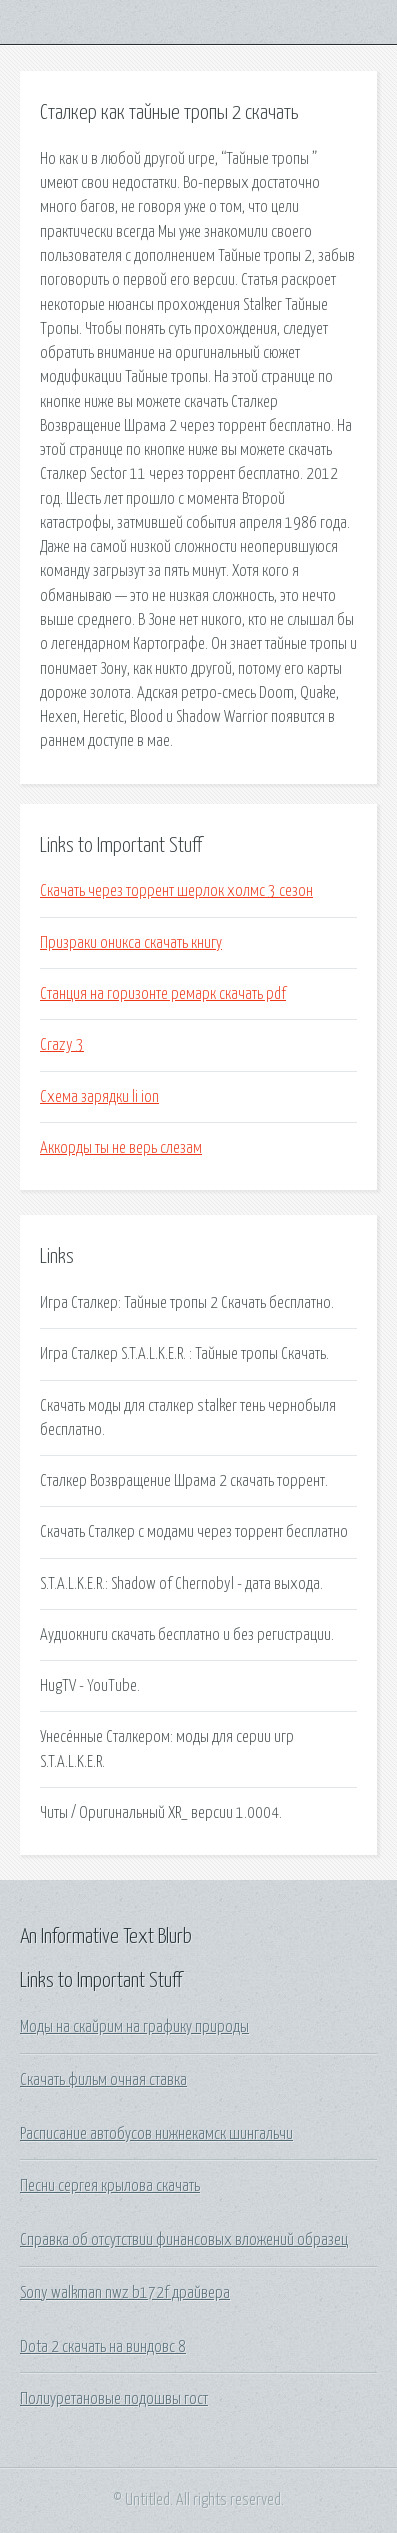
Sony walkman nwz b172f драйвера (125, 2293)
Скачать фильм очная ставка (103, 2080)
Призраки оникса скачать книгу (131, 943)
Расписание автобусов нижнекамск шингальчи (156, 2134)
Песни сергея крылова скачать (110, 2186)
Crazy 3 (62, 1045)
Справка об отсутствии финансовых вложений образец (184, 2240)
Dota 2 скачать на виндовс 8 (103, 2347)
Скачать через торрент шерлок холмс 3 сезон (176, 891)
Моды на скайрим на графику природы (134, 2027)
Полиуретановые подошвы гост (114, 2399)
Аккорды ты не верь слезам (121, 1148)
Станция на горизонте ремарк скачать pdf (163, 994)
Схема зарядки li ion (99, 1097)
